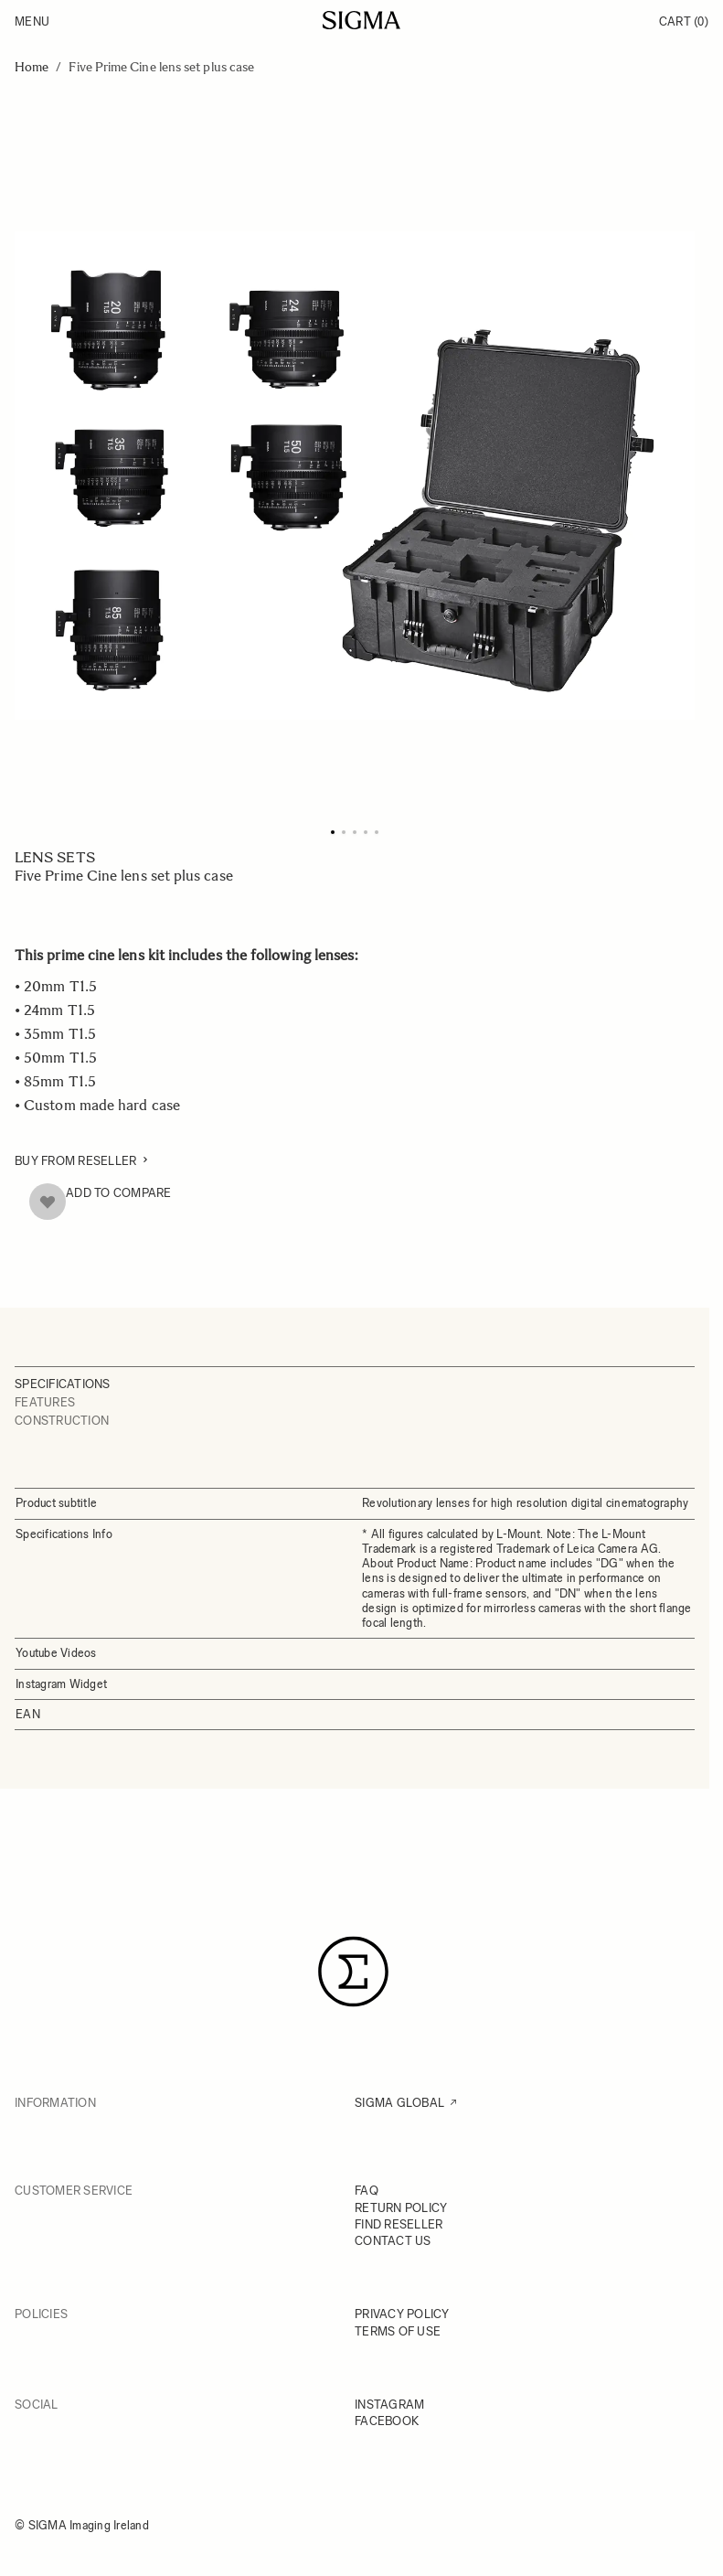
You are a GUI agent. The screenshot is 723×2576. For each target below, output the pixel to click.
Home (31, 67)
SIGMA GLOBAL (399, 2103)
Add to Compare (119, 1193)
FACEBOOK (387, 2421)
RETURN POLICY (401, 2208)
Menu (32, 21)
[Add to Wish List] (47, 1201)
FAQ (366, 2190)
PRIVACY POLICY (402, 2314)
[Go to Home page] (361, 20)
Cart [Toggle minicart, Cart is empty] (683, 21)
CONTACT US (393, 2241)
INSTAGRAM (389, 2404)
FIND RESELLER (398, 2224)
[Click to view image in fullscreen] (355, 475)
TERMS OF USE (398, 2331)
